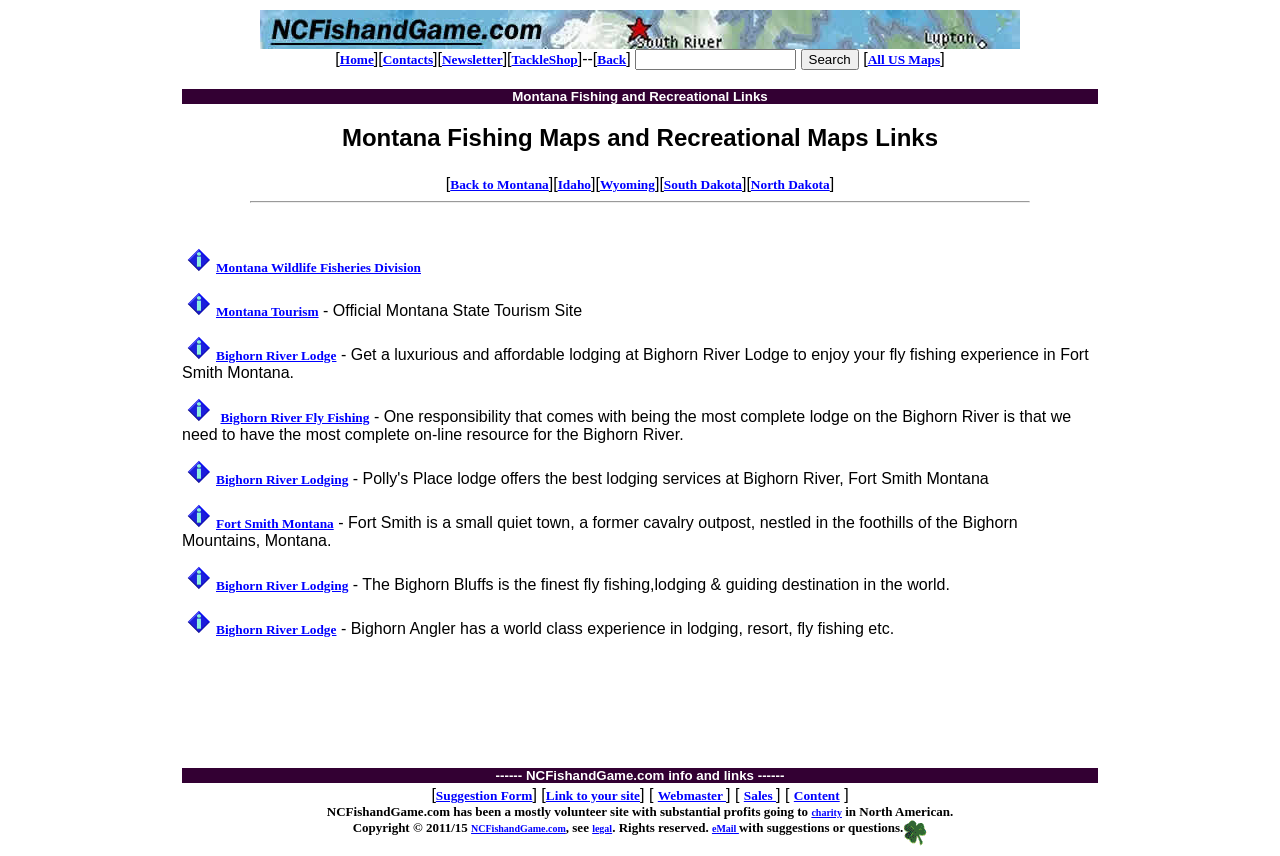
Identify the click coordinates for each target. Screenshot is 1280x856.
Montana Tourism (267, 311)
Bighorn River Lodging (282, 479)
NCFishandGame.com (518, 828)
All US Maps (904, 59)
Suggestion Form (484, 795)
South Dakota (703, 184)
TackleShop (545, 59)
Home (357, 59)
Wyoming (627, 184)
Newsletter (472, 59)
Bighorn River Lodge (276, 355)
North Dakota (790, 184)
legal (602, 828)
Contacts (408, 59)
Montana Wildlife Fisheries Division (318, 267)
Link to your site (593, 795)
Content (817, 795)
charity (826, 812)
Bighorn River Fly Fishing (294, 417)
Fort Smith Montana (275, 523)
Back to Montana (499, 184)
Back (611, 59)
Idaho (574, 184)
